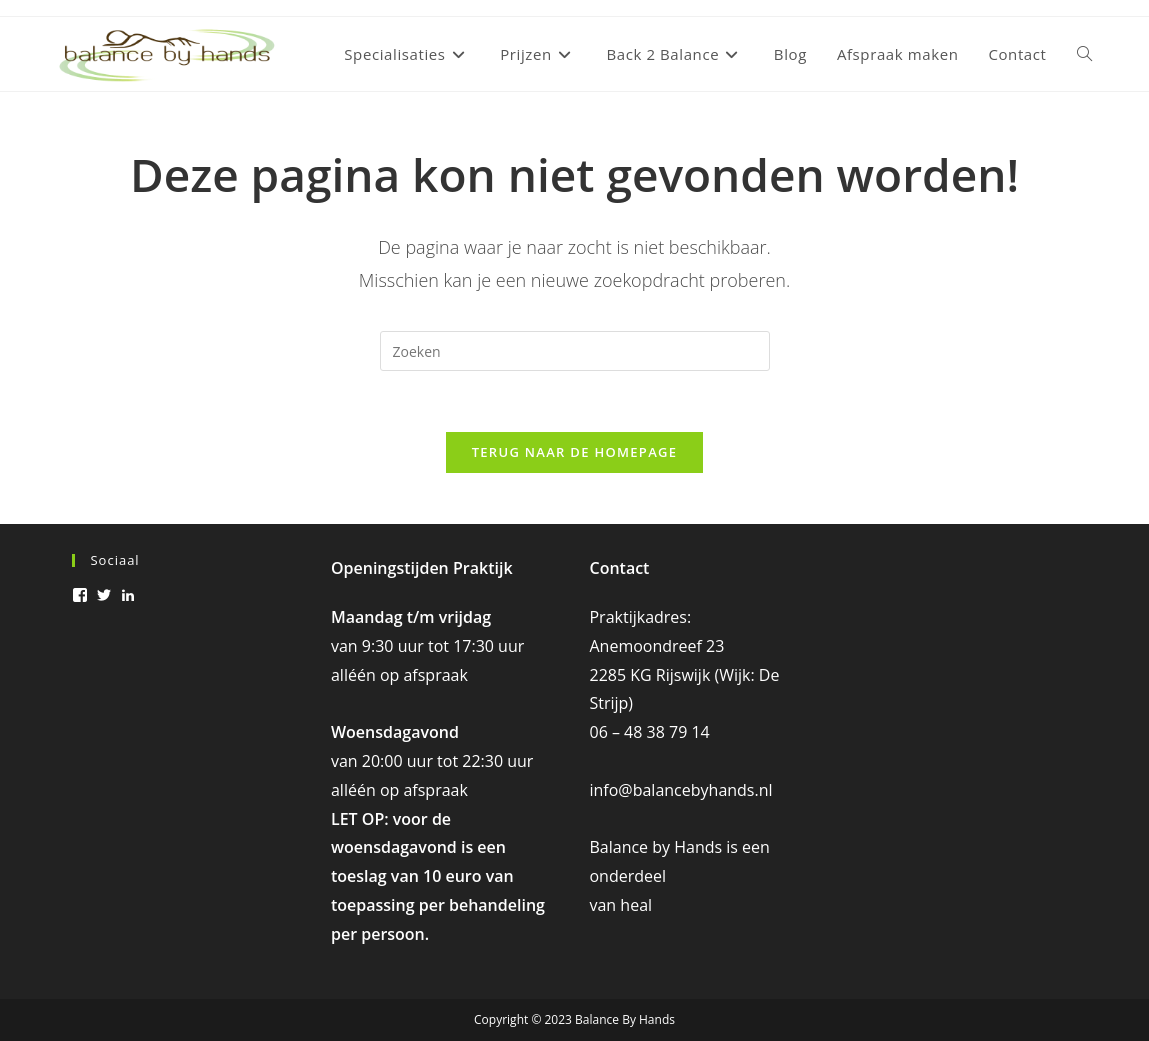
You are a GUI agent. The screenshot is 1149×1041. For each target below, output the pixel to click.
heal (636, 905)
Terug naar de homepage (575, 452)
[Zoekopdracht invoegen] (575, 351)
